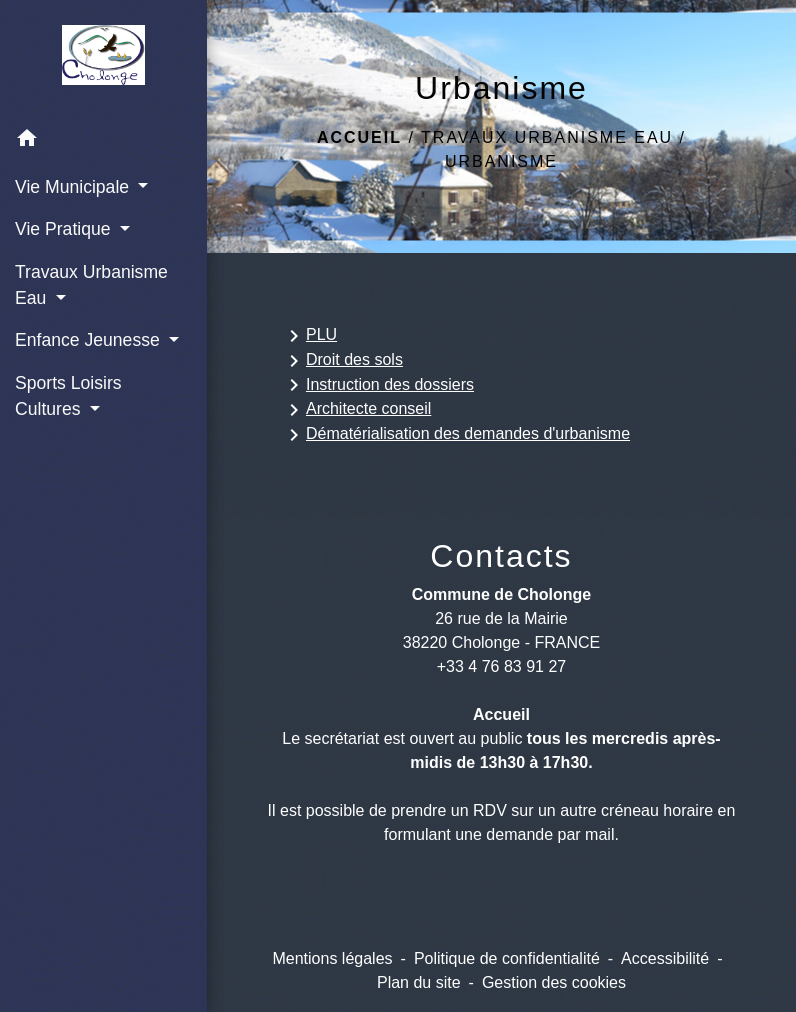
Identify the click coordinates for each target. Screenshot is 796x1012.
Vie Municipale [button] (74, 187)
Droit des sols (342, 361)
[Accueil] (103, 59)
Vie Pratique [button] (65, 229)
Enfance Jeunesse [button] (90, 340)
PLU (309, 336)
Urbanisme (501, 161)
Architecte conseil (356, 410)
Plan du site (419, 982)
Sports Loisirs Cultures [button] (68, 396)
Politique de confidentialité (507, 958)
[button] (103, 141)
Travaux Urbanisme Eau (547, 137)
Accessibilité (665, 958)
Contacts (501, 556)
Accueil (359, 137)
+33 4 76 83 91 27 (501, 666)
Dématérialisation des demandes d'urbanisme (456, 435)
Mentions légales (332, 958)
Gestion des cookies (554, 982)
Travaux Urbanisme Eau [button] (91, 285)
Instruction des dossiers (378, 385)
